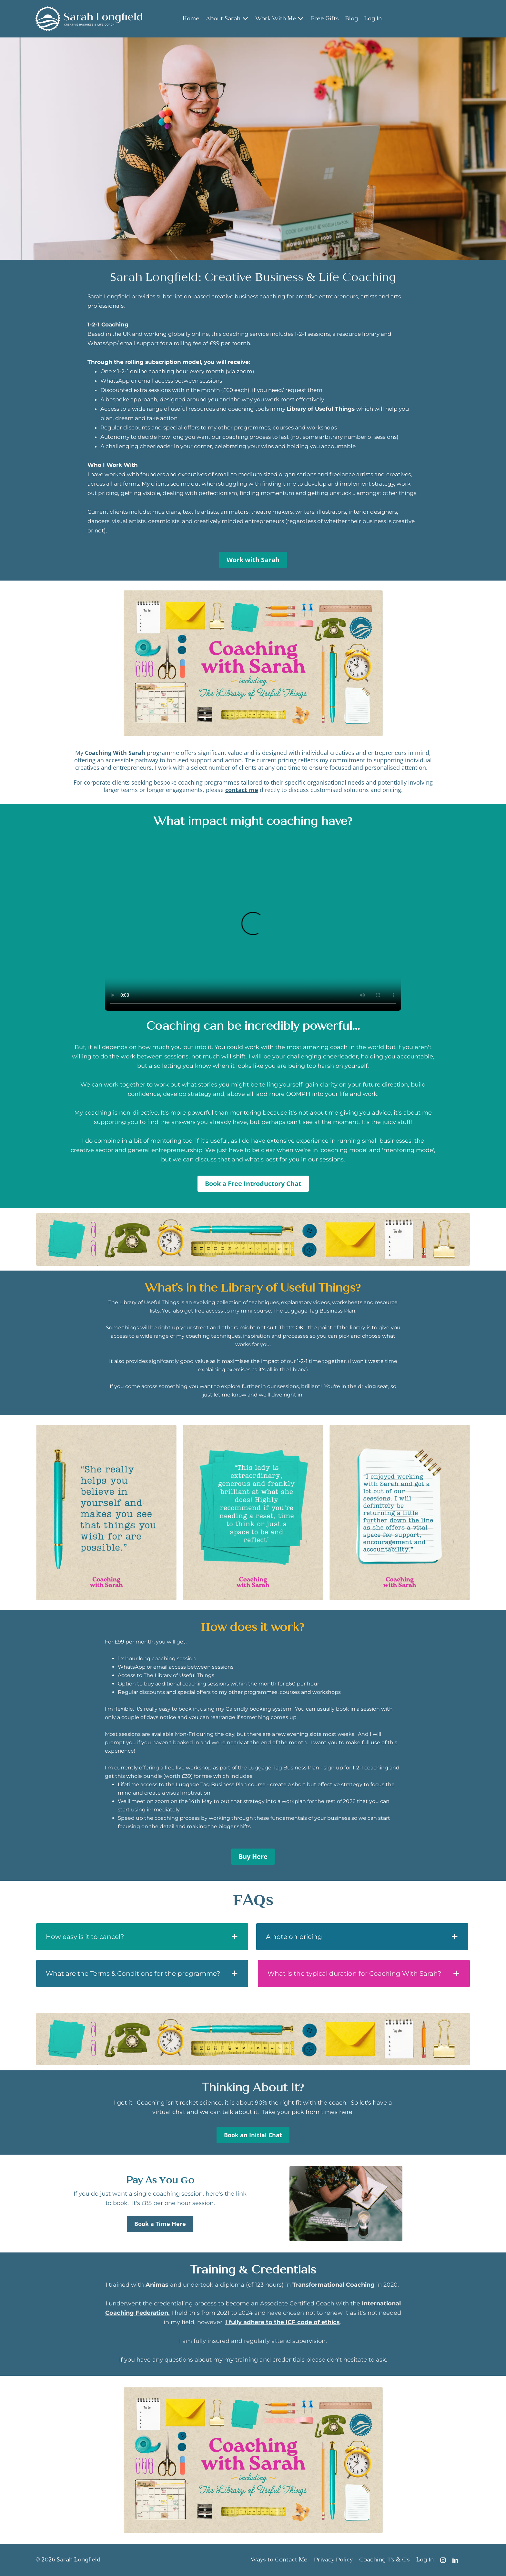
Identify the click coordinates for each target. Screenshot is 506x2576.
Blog (351, 19)
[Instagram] (443, 2560)
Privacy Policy (333, 2560)
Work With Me (280, 19)
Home (191, 19)
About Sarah (227, 19)
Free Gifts (325, 19)
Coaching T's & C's (384, 2560)
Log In (373, 19)
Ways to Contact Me (279, 2560)
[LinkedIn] (455, 2560)
